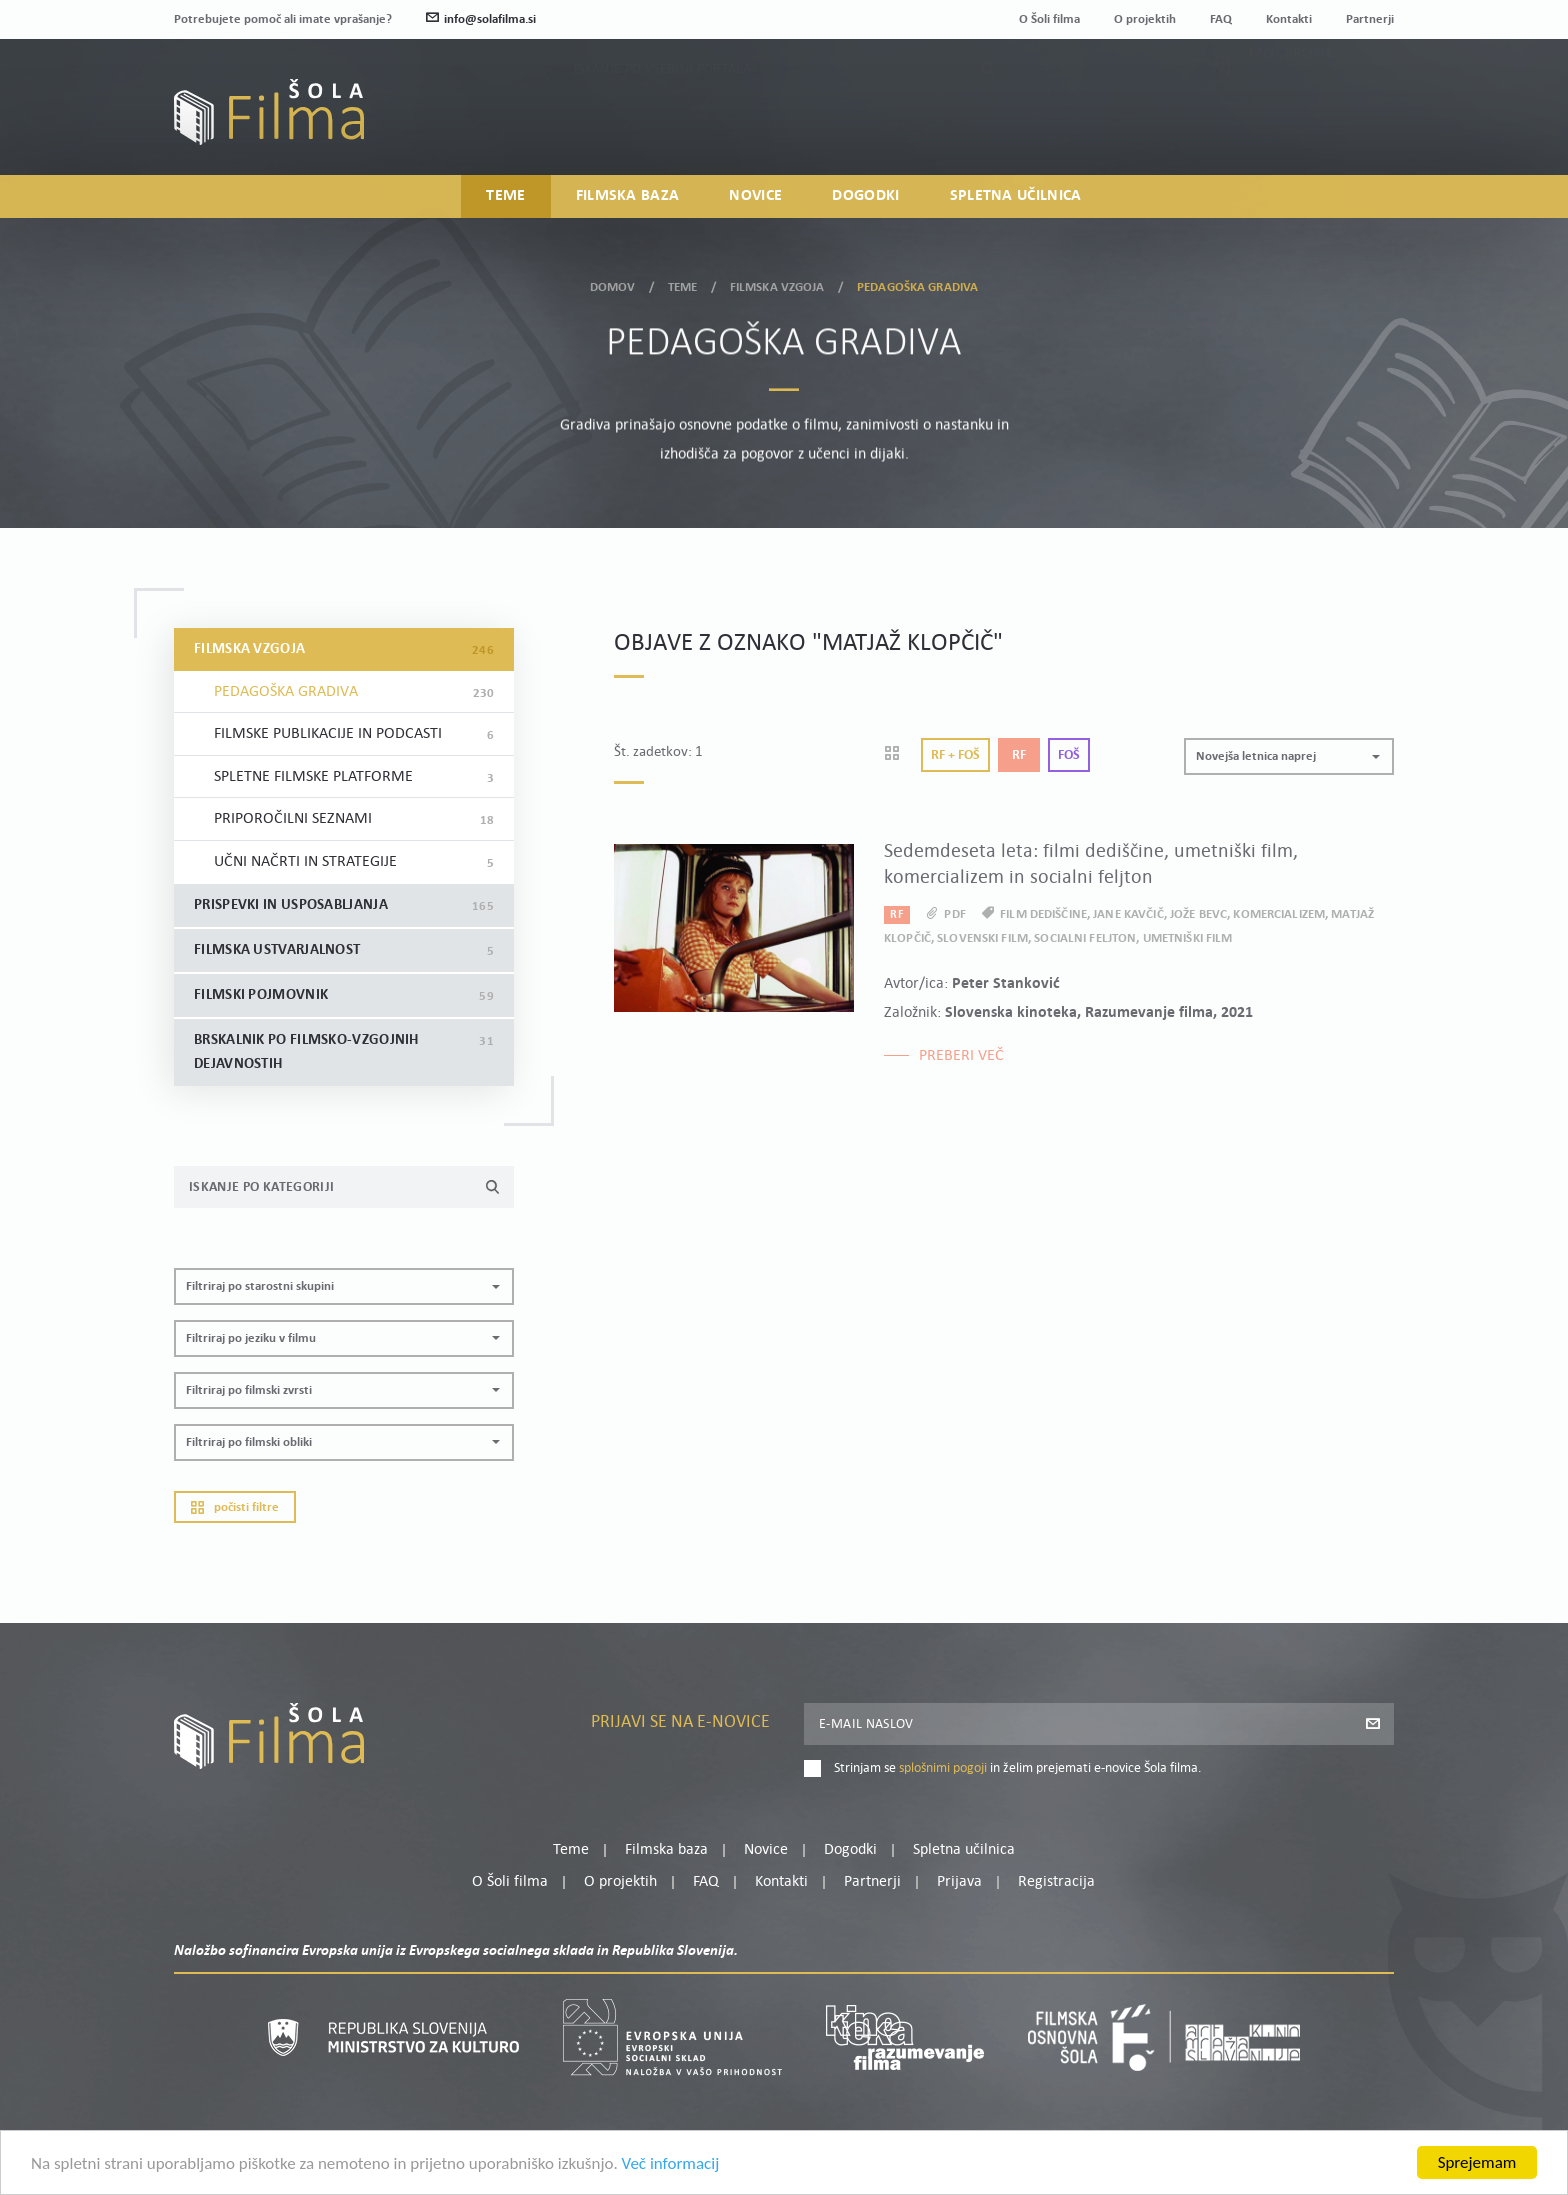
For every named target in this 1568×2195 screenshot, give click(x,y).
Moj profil (1291, 96)
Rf (1019, 755)
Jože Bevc (1198, 914)
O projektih (1145, 19)
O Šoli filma (1049, 19)
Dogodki (865, 196)
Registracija (1360, 120)
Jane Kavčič (1128, 914)
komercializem (1279, 914)
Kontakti (1289, 19)
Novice (755, 196)
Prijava (1269, 120)
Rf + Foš (955, 755)
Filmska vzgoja (777, 280)
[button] (344, 1286)
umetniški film (1188, 938)
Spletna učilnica (1016, 196)
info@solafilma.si (481, 19)
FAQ (1221, 19)
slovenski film (982, 938)
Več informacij (671, 2168)
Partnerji (1370, 19)
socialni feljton (1085, 938)
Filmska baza (628, 196)
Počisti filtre (235, 1507)
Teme (505, 196)
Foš (1069, 755)
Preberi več (961, 1056)
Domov (613, 280)
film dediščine (1043, 914)
